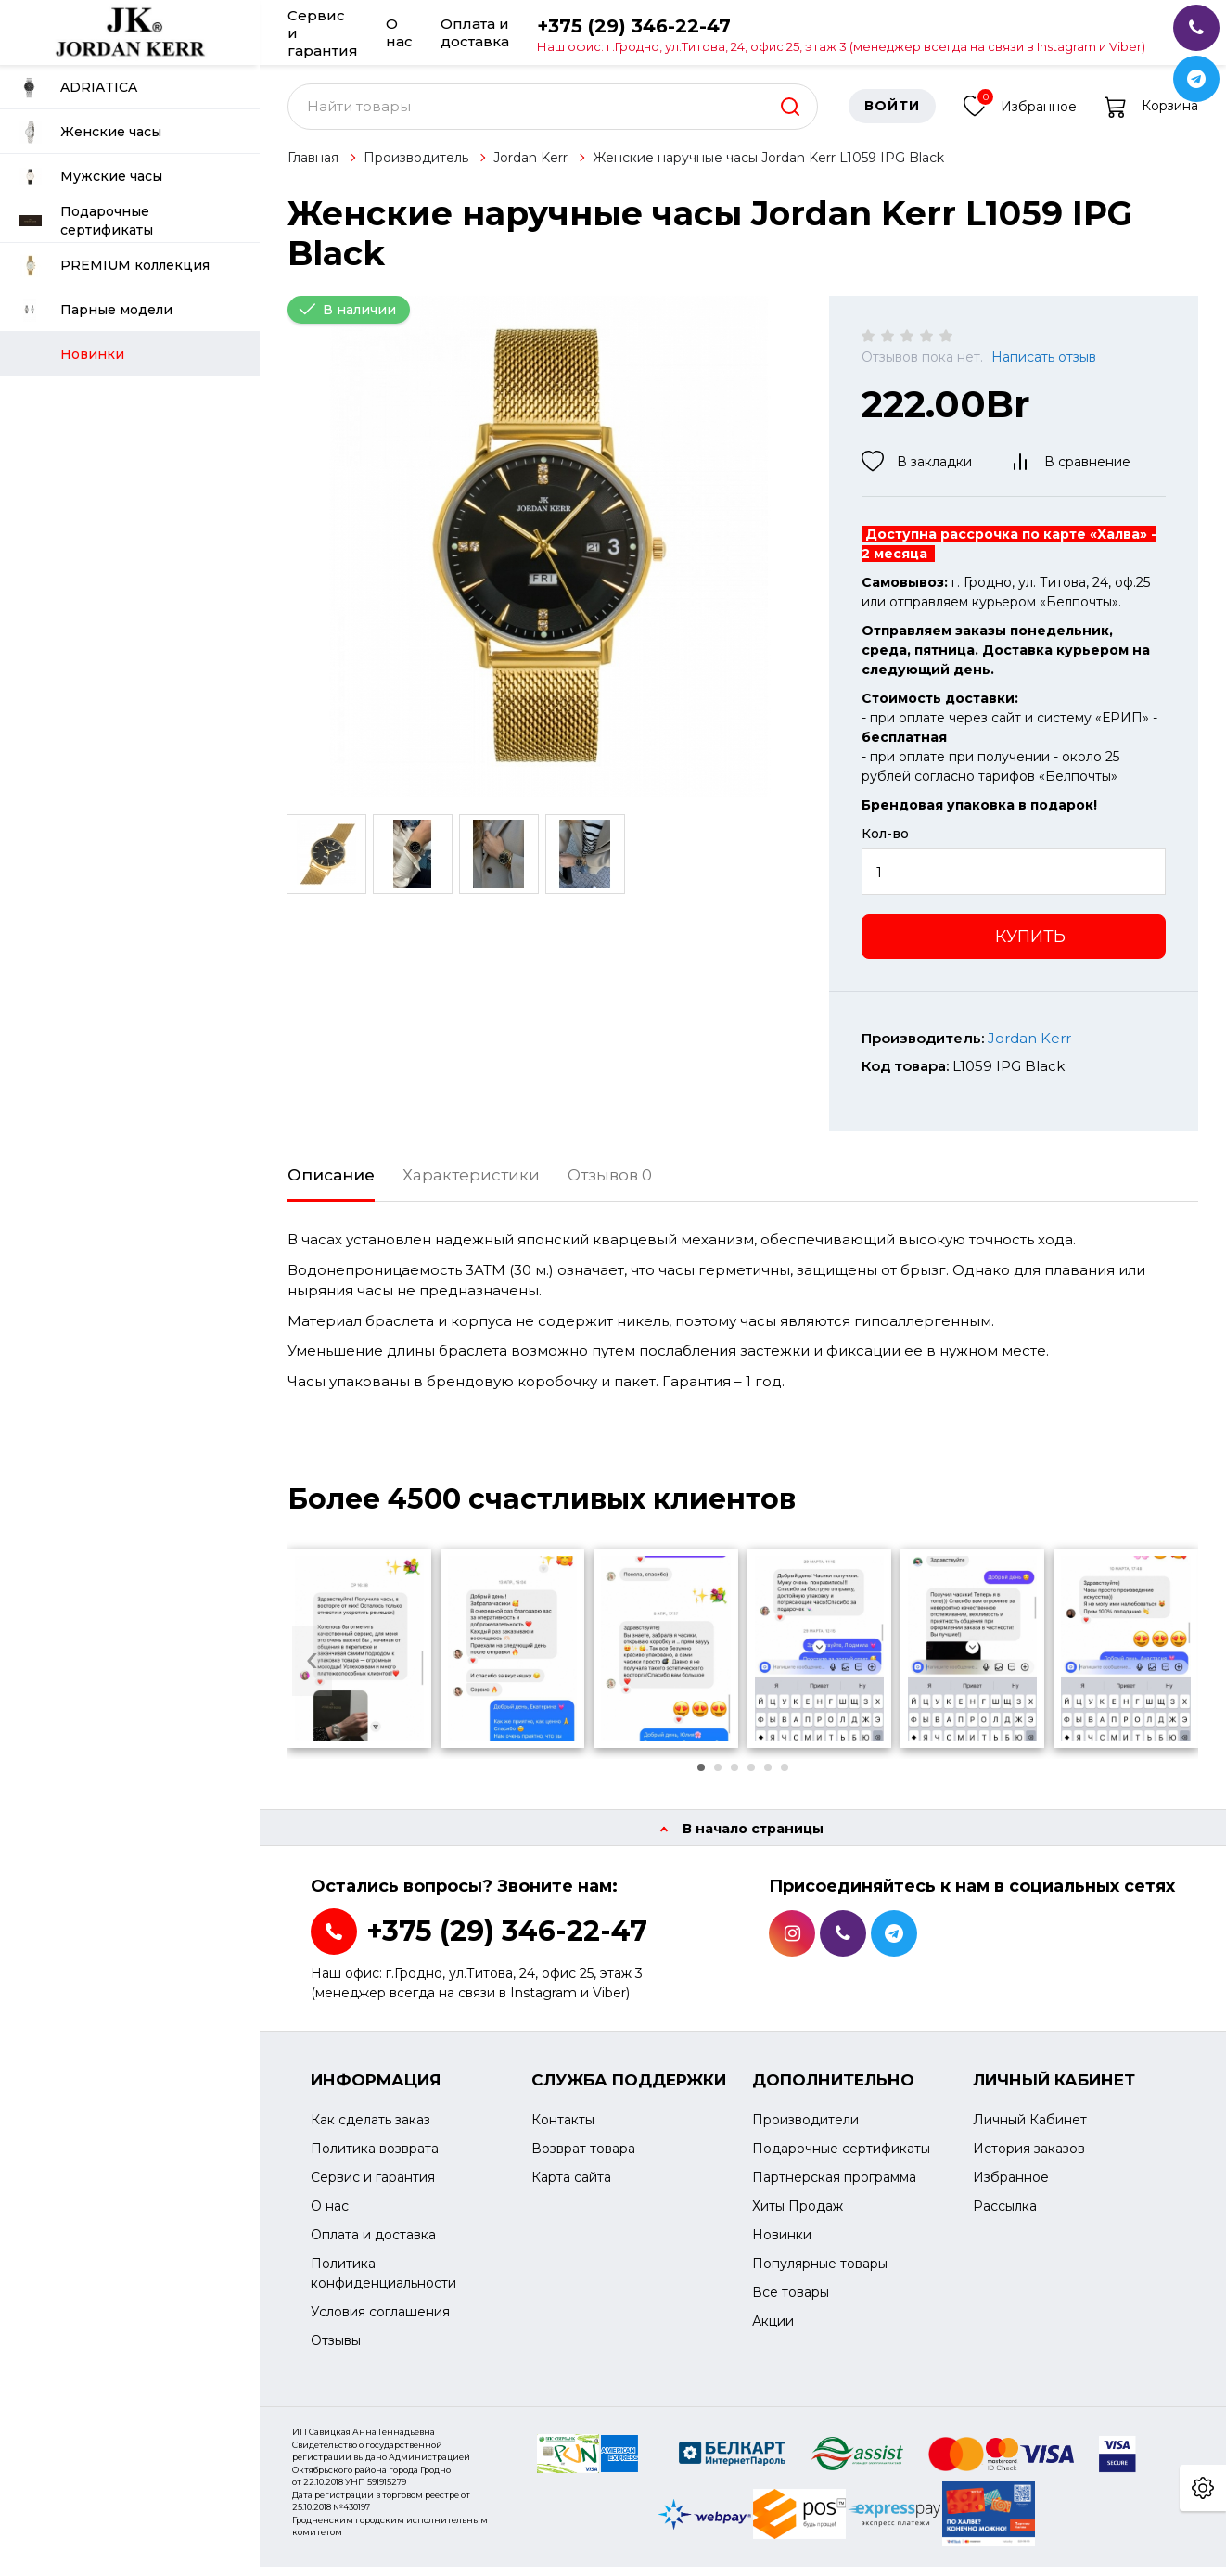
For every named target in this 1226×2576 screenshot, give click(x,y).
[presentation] (312, 1670)
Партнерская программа (834, 2187)
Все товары (790, 2302)
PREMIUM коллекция (114, 265)
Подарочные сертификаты (86, 220)
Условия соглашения (380, 2322)
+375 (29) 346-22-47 (841, 34)
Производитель (416, 167)
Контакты (562, 2130)
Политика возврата (375, 2158)
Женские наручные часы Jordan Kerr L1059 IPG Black (768, 167)
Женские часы (90, 132)
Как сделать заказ (370, 2130)
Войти (892, 116)
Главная (312, 167)
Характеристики (471, 1184)
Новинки (781, 2245)
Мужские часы (90, 176)
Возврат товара (583, 2158)
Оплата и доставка (475, 32)
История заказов (1029, 2158)
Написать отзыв (1043, 367)
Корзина (1151, 116)
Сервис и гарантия (322, 32)
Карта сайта (571, 2187)
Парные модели (95, 310)
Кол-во (885, 843)
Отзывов (610, 1184)
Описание (331, 1184)
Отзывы (336, 2350)
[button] (701, 1776)
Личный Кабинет (1030, 2130)
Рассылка (1005, 2216)
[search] (790, 116)
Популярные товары (820, 2273)
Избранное (1020, 113)
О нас (399, 32)
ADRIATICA (78, 87)
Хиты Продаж (797, 2216)
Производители (805, 2130)
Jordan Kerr (530, 167)
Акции (773, 2331)
